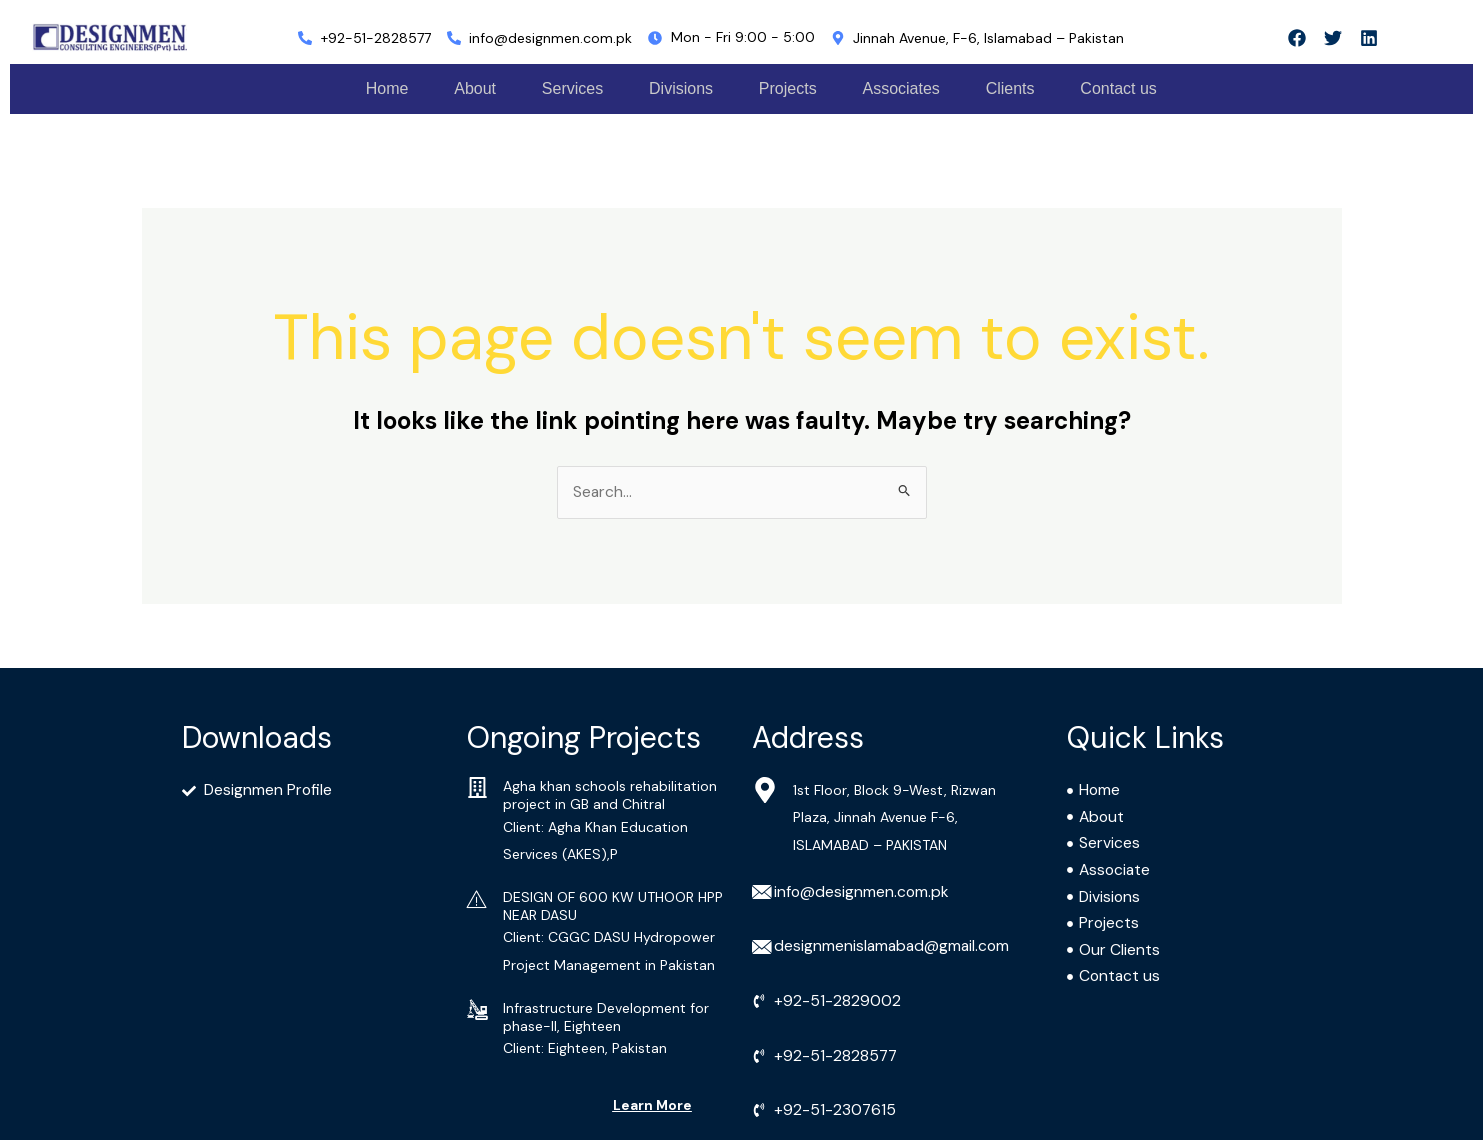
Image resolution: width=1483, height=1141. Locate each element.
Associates (912, 88)
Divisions (684, 88)
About (470, 88)
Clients (1025, 88)
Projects (795, 88)
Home (377, 88)
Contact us (1138, 88)
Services (571, 88)
